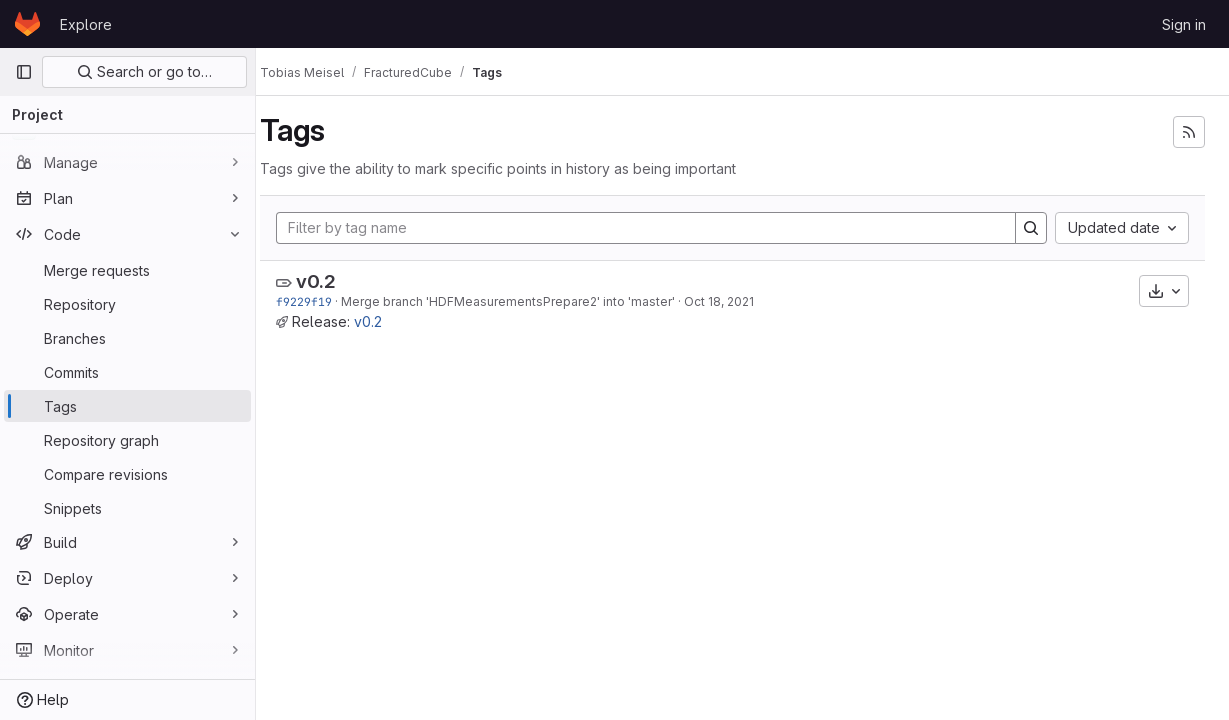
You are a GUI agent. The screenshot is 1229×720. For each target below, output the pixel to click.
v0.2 (336, 281)
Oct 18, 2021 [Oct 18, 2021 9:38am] (739, 301)
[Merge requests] (127, 270)
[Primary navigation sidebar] (24, 72)
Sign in (1184, 24)
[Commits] (127, 372)
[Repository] (127, 304)
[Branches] (127, 338)
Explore (86, 24)
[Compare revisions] (127, 474)
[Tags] (127, 406)
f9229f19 (324, 301)
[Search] (1031, 228)
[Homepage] (27, 24)
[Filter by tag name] (656, 228)
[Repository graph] (127, 440)
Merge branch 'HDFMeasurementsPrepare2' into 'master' (528, 301)
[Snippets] (127, 508)
